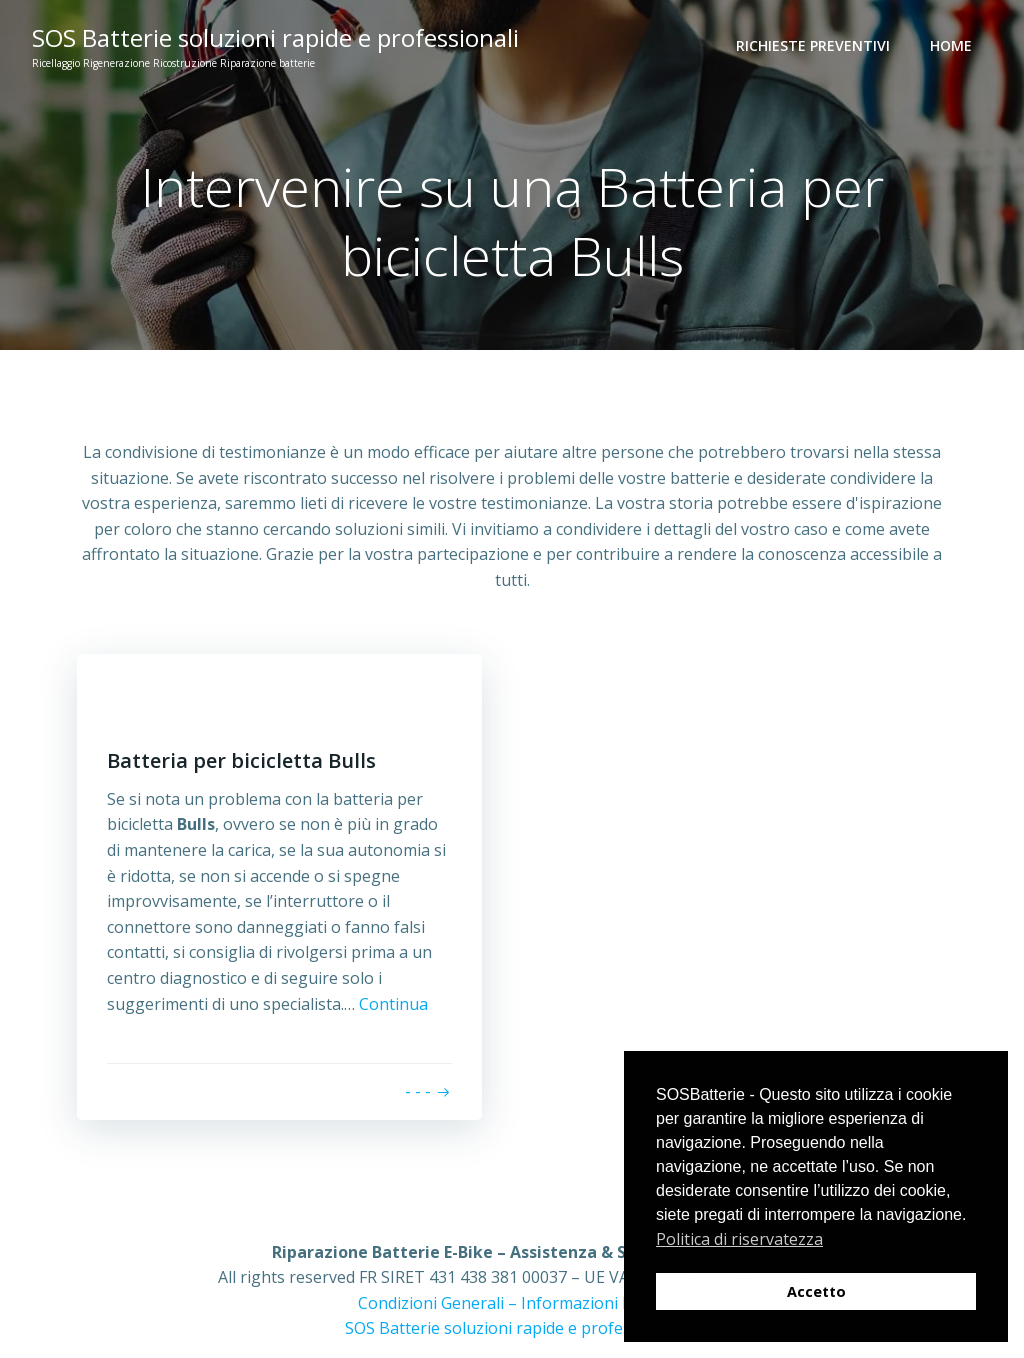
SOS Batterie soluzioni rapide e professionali (512, 1328)
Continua (393, 1004)
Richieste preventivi (813, 45)
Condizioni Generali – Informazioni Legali (512, 1303)
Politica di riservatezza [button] (739, 1239)
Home (951, 45)
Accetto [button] (816, 1291)
